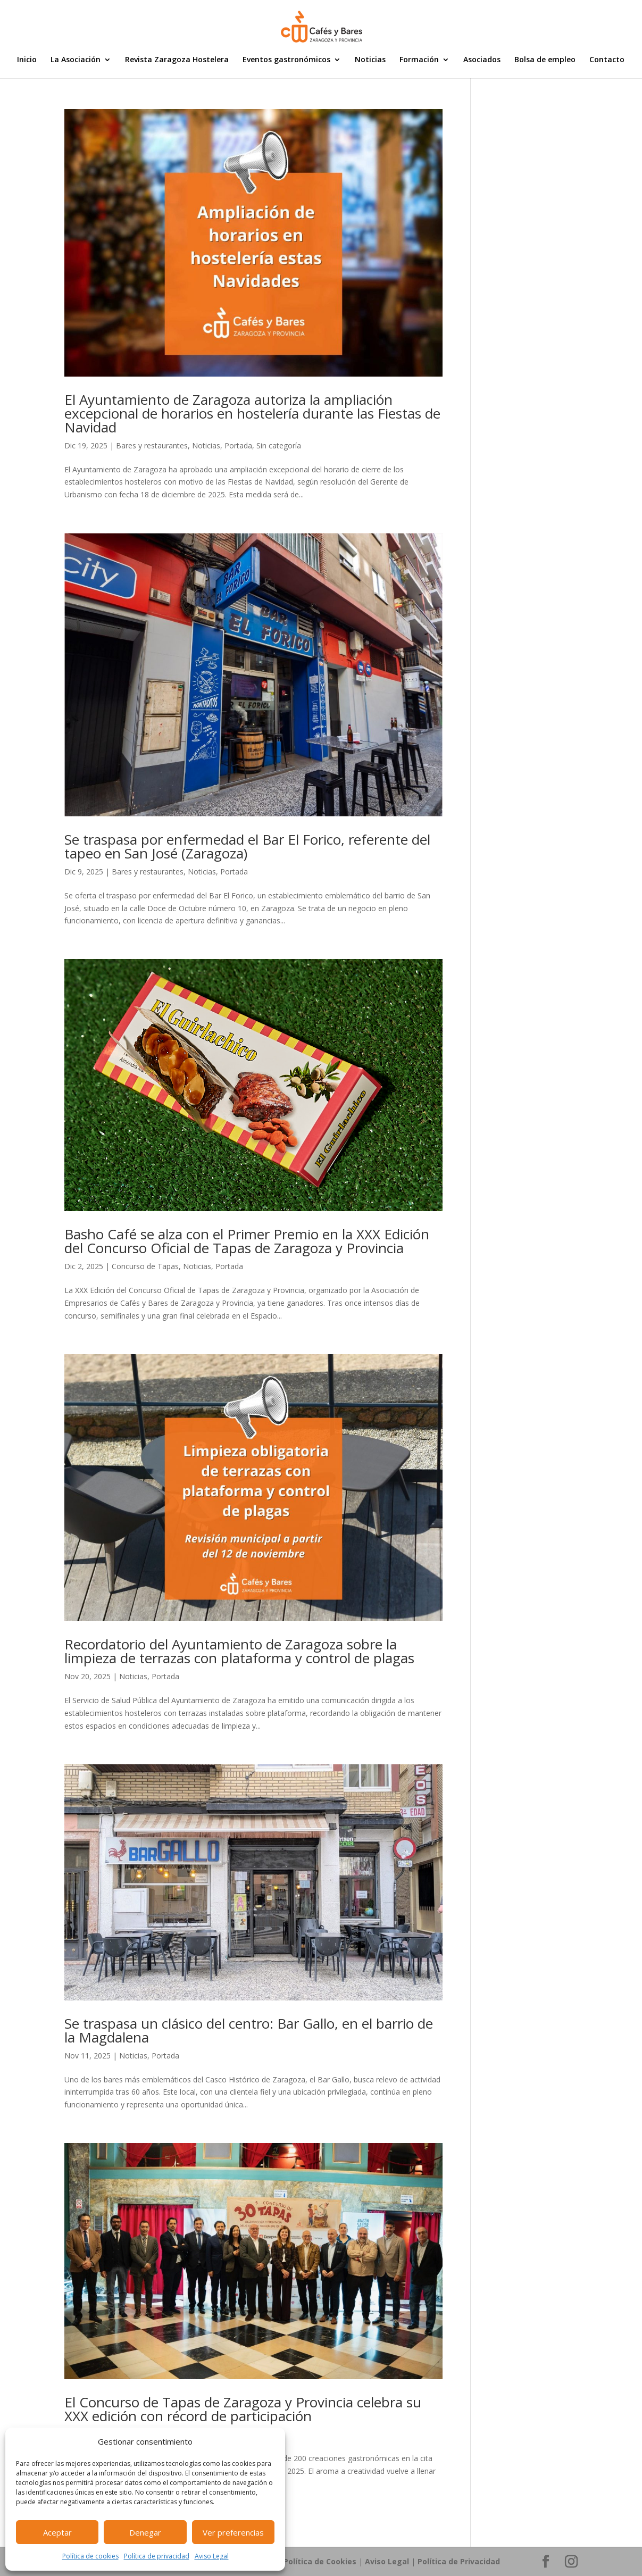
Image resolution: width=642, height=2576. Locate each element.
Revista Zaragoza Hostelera (177, 60)
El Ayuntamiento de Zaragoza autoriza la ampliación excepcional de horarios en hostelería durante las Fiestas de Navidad (252, 413)
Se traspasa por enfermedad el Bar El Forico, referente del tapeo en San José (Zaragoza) (247, 846)
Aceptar (57, 2532)
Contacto (606, 60)
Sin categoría (278, 445)
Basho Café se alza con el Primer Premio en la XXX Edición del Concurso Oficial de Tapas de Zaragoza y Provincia (246, 1240)
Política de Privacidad (459, 2561)
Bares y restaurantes (152, 445)
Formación (419, 60)
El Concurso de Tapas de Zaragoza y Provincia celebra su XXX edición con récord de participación (242, 2408)
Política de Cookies (320, 2561)
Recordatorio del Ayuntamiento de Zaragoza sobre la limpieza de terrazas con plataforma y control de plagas (239, 1651)
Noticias (370, 60)
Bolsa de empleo (545, 60)
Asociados (482, 60)
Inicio (27, 60)
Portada (238, 445)
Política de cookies (90, 2556)
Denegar (145, 2532)
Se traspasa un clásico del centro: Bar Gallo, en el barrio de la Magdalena (248, 2030)
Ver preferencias (233, 2532)
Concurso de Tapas (145, 1266)
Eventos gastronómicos (286, 60)
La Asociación (76, 60)
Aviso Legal (212, 2556)
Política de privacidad (156, 2556)
